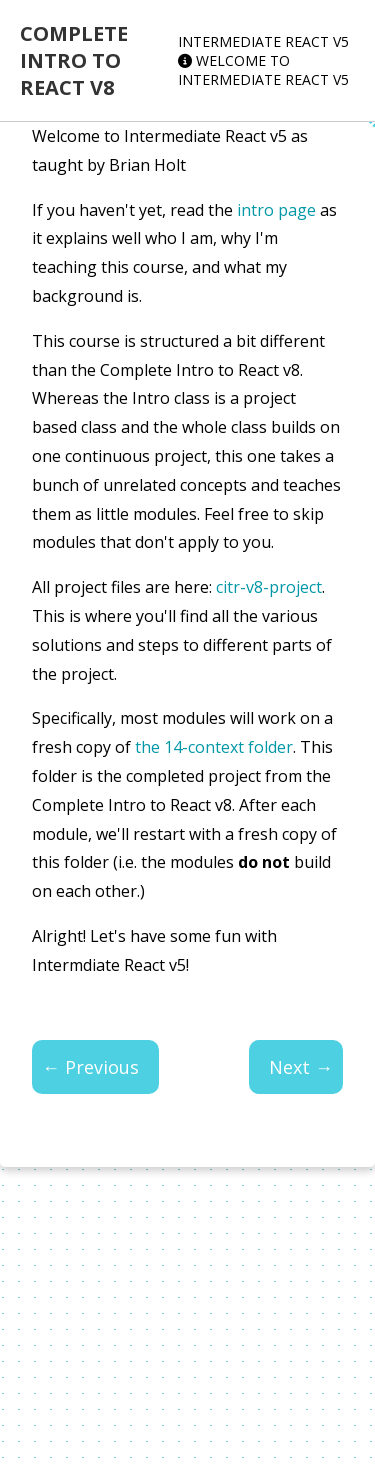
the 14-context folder (214, 747)
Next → (301, 1067)
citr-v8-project (269, 587)
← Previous (90, 1067)
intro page (276, 210)
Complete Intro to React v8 (74, 60)
